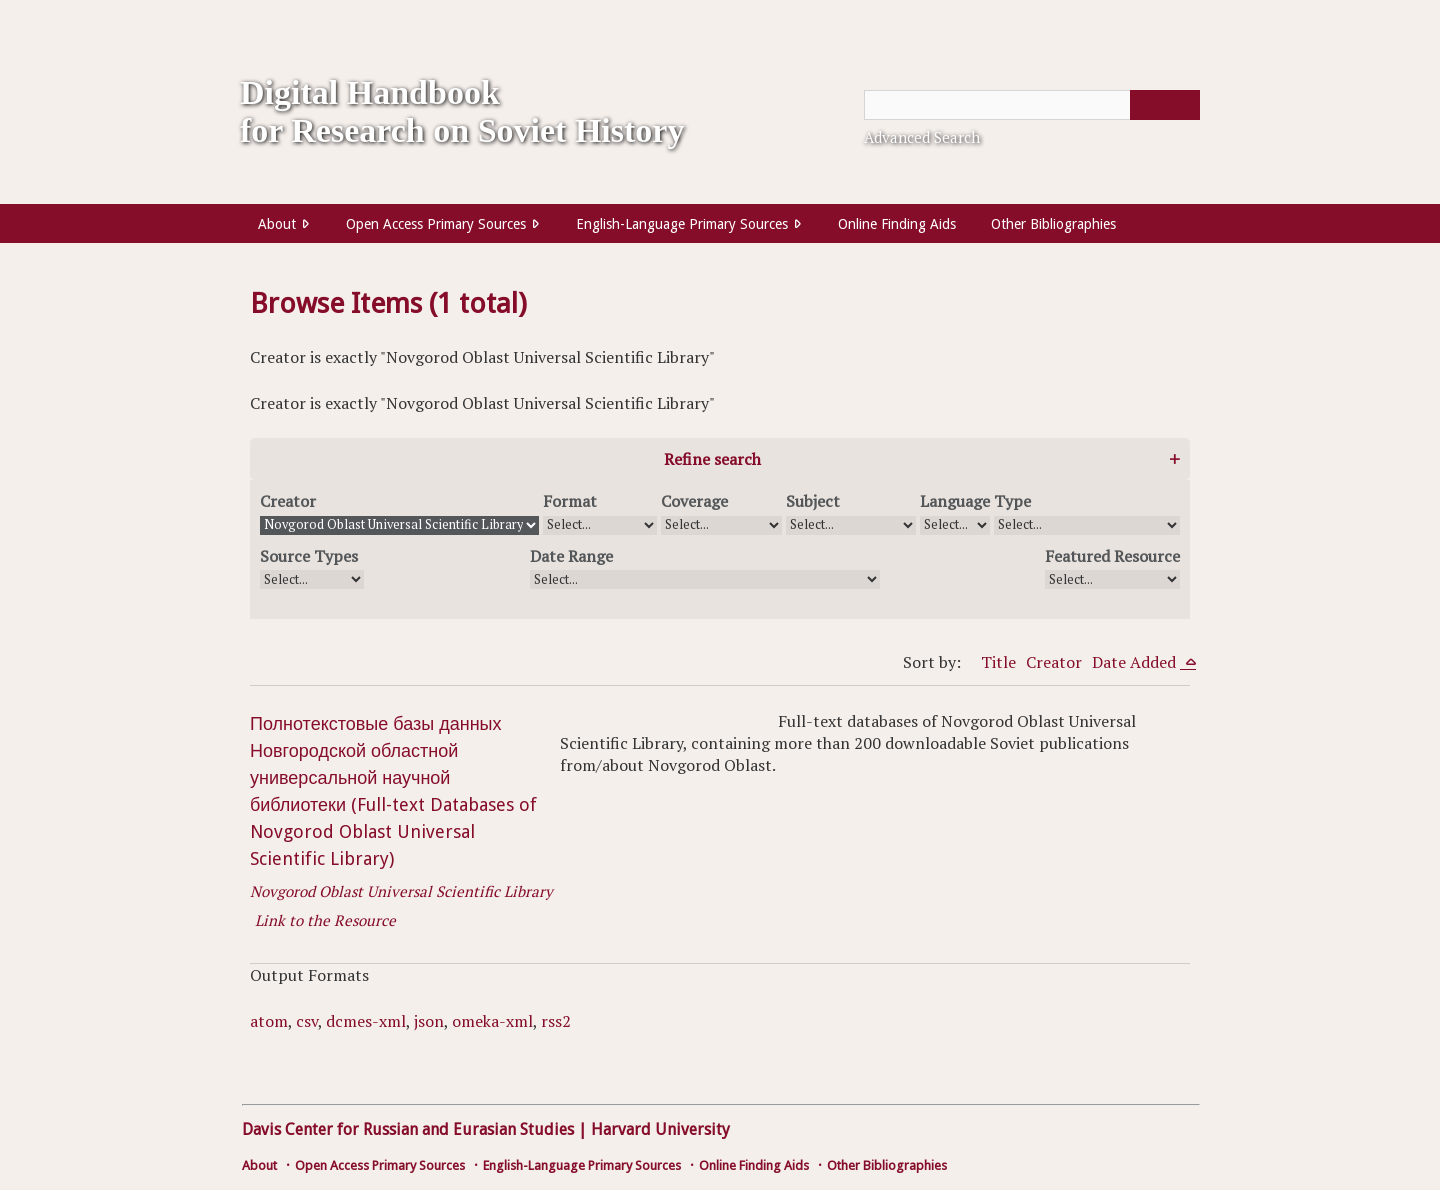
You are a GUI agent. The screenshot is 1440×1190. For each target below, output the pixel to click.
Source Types (309, 556)
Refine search (712, 459)
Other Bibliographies (1053, 224)
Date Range (571, 556)
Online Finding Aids (897, 224)
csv (307, 1021)
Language (955, 501)
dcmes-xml (366, 1021)
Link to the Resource (325, 920)
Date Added (1136, 662)
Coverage (694, 501)
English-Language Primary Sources (682, 224)
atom (269, 1021)
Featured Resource (1112, 556)
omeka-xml (492, 1021)
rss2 (556, 1021)
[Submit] (1165, 105)
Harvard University (660, 1129)
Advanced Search (922, 137)
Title (998, 662)
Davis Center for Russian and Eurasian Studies (408, 1129)
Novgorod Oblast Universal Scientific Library (401, 891)
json (429, 1021)
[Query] (1032, 105)
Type (1012, 501)
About (277, 224)
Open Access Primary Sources (436, 224)
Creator (288, 501)
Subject (813, 501)
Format (570, 501)
